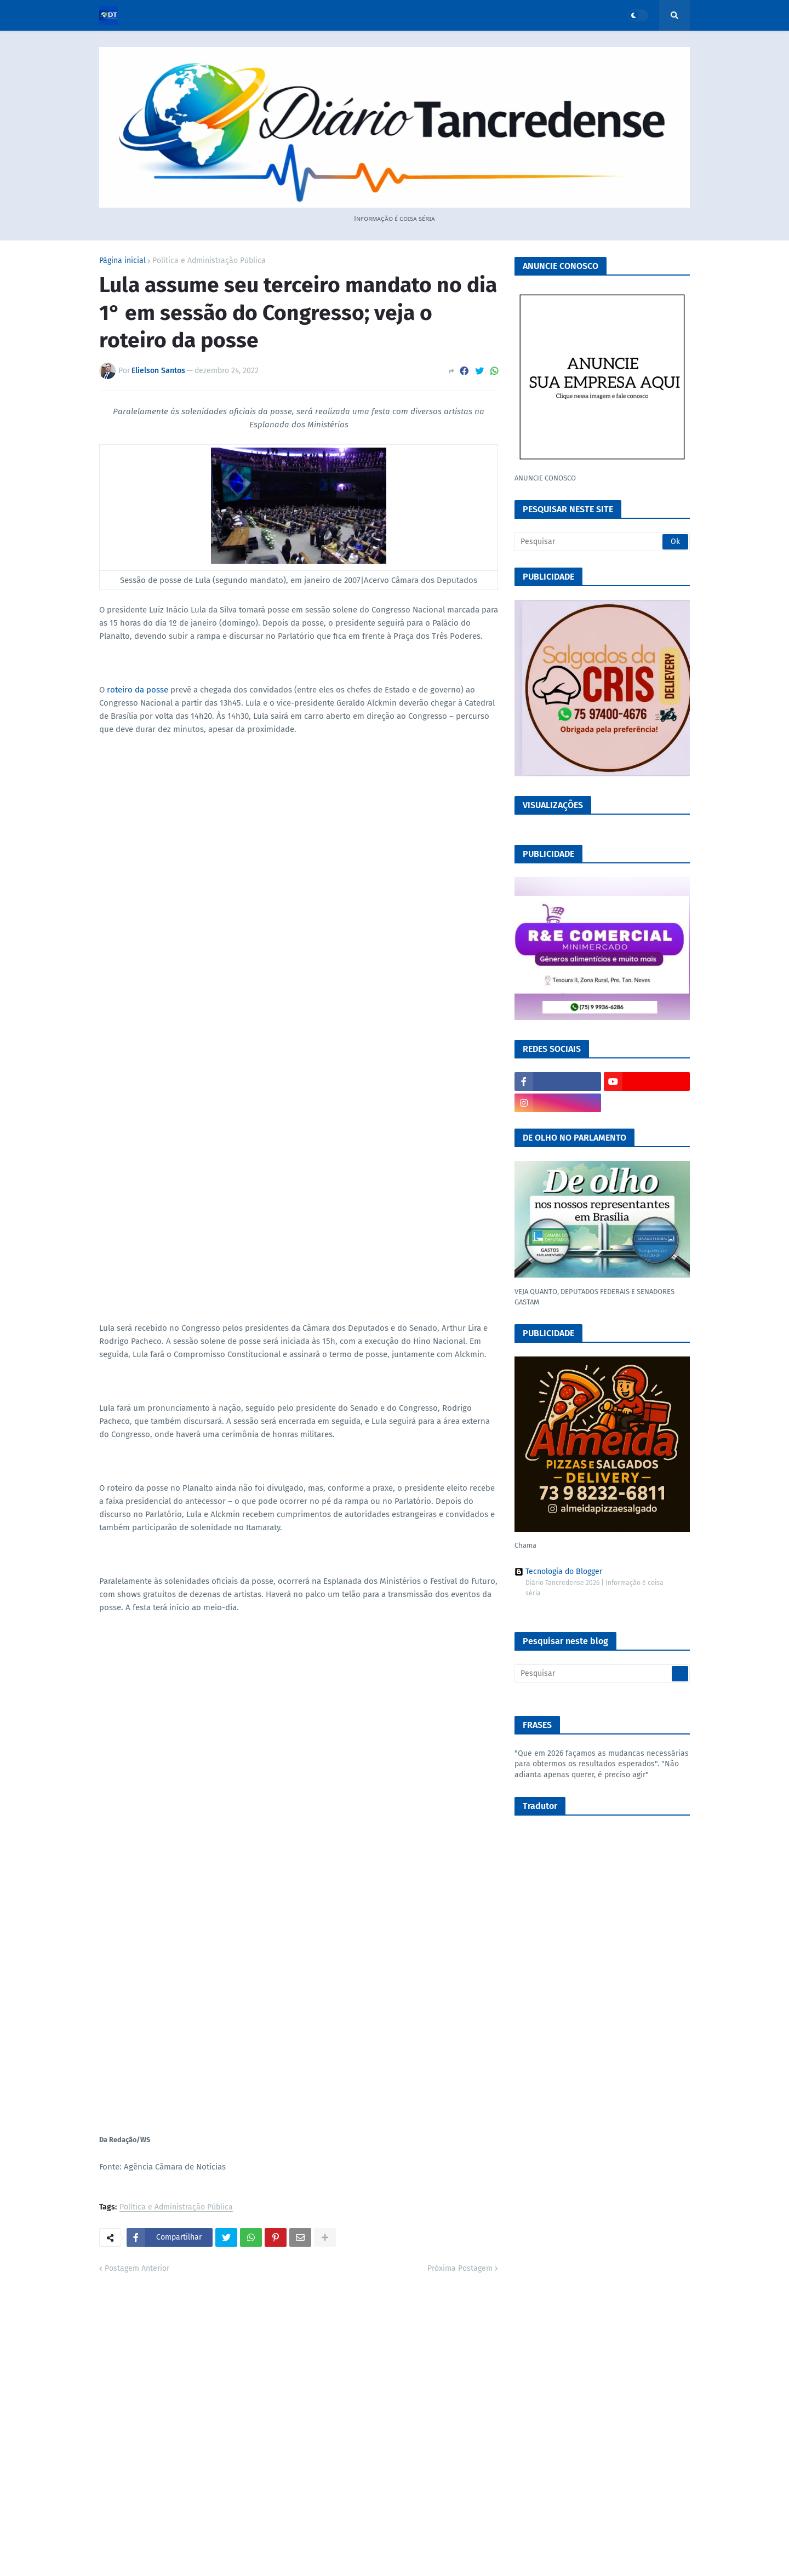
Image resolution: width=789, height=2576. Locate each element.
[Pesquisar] (602, 542)
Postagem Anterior (137, 2268)
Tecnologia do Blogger (558, 1571)
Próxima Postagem (460, 2268)
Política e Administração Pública (209, 261)
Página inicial (122, 261)
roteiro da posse (137, 690)
